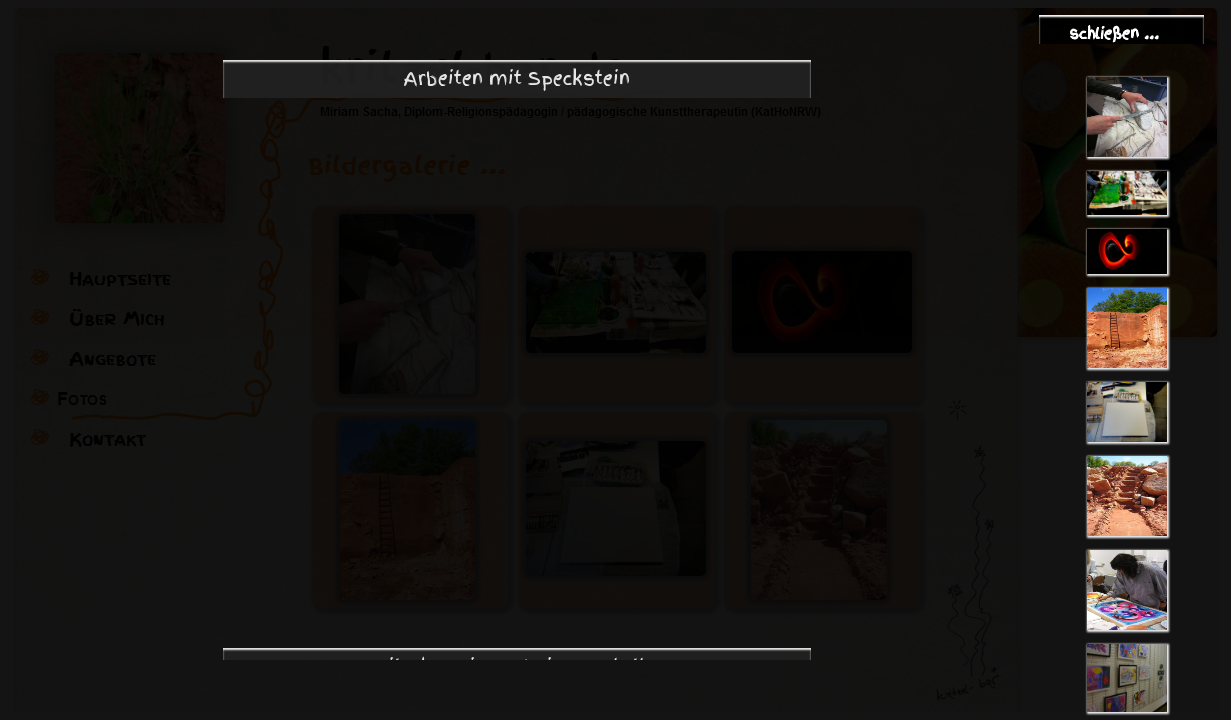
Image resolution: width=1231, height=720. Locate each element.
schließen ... (1114, 33)
